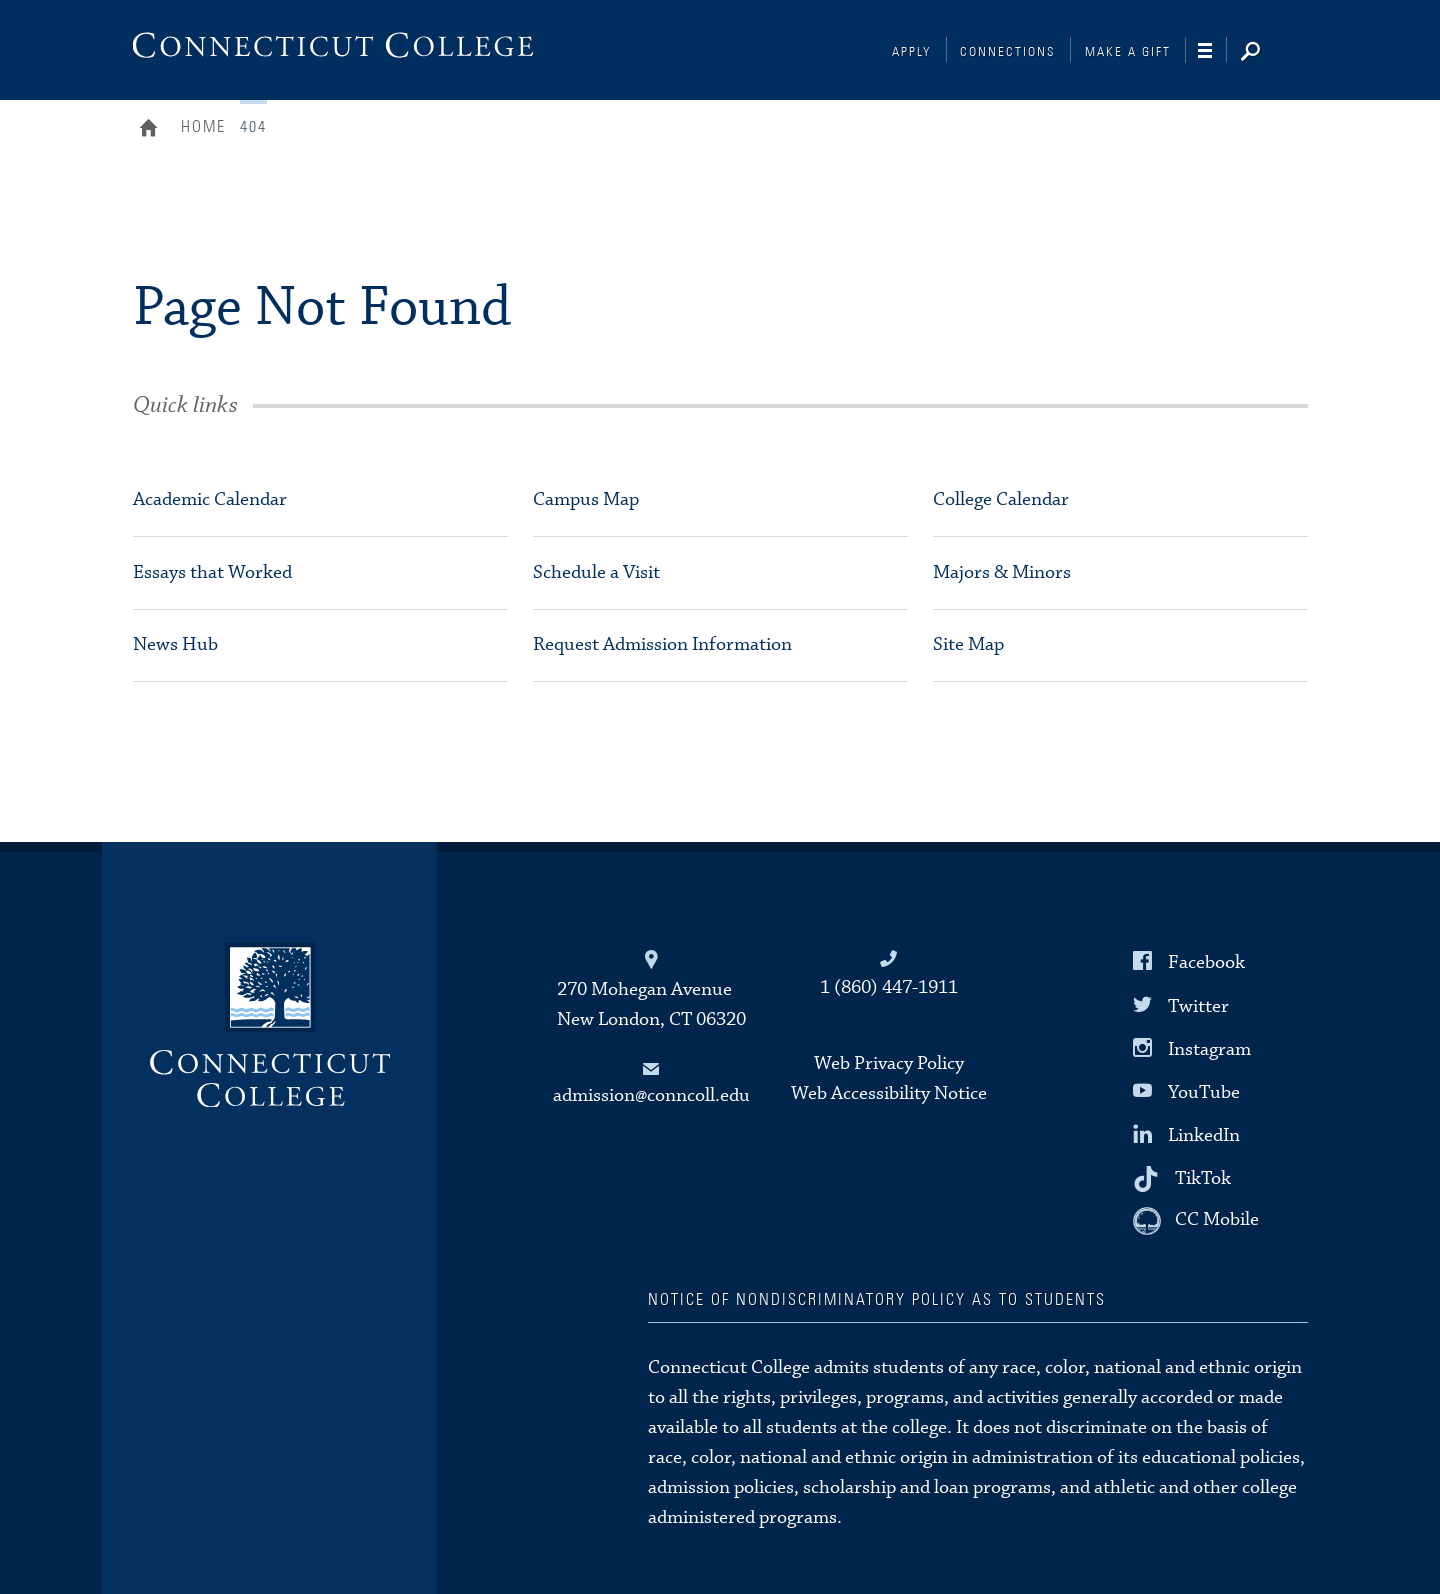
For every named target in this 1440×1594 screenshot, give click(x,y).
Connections (1008, 52)
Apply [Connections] (912, 52)
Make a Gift (1128, 52)
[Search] (1266, 53)
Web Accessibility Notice (889, 1093)
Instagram (1209, 1048)
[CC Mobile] (1196, 1221)
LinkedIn (1204, 1135)
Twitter (1198, 1005)
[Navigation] (1212, 51)
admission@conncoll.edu (651, 1095)
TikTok (1203, 1178)
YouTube (1204, 1092)
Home (153, 130)
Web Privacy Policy (889, 1063)
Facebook (1206, 962)
